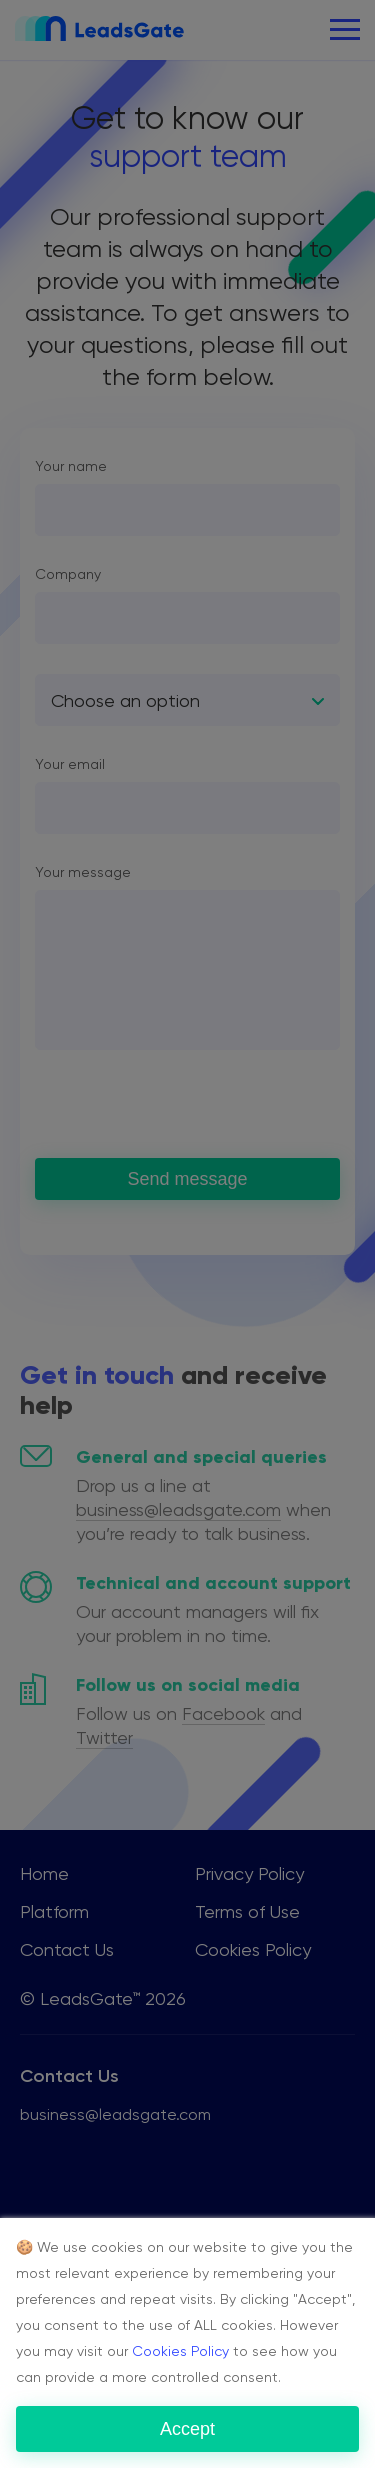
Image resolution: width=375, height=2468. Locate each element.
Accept (187, 2429)
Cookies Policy (180, 2351)
